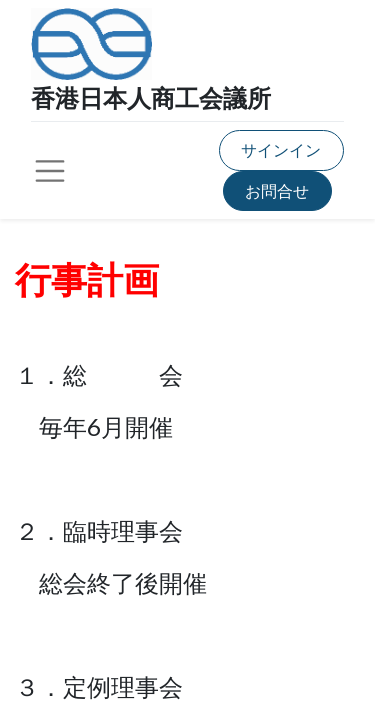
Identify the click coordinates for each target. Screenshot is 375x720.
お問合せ (277, 190)
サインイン (281, 149)
